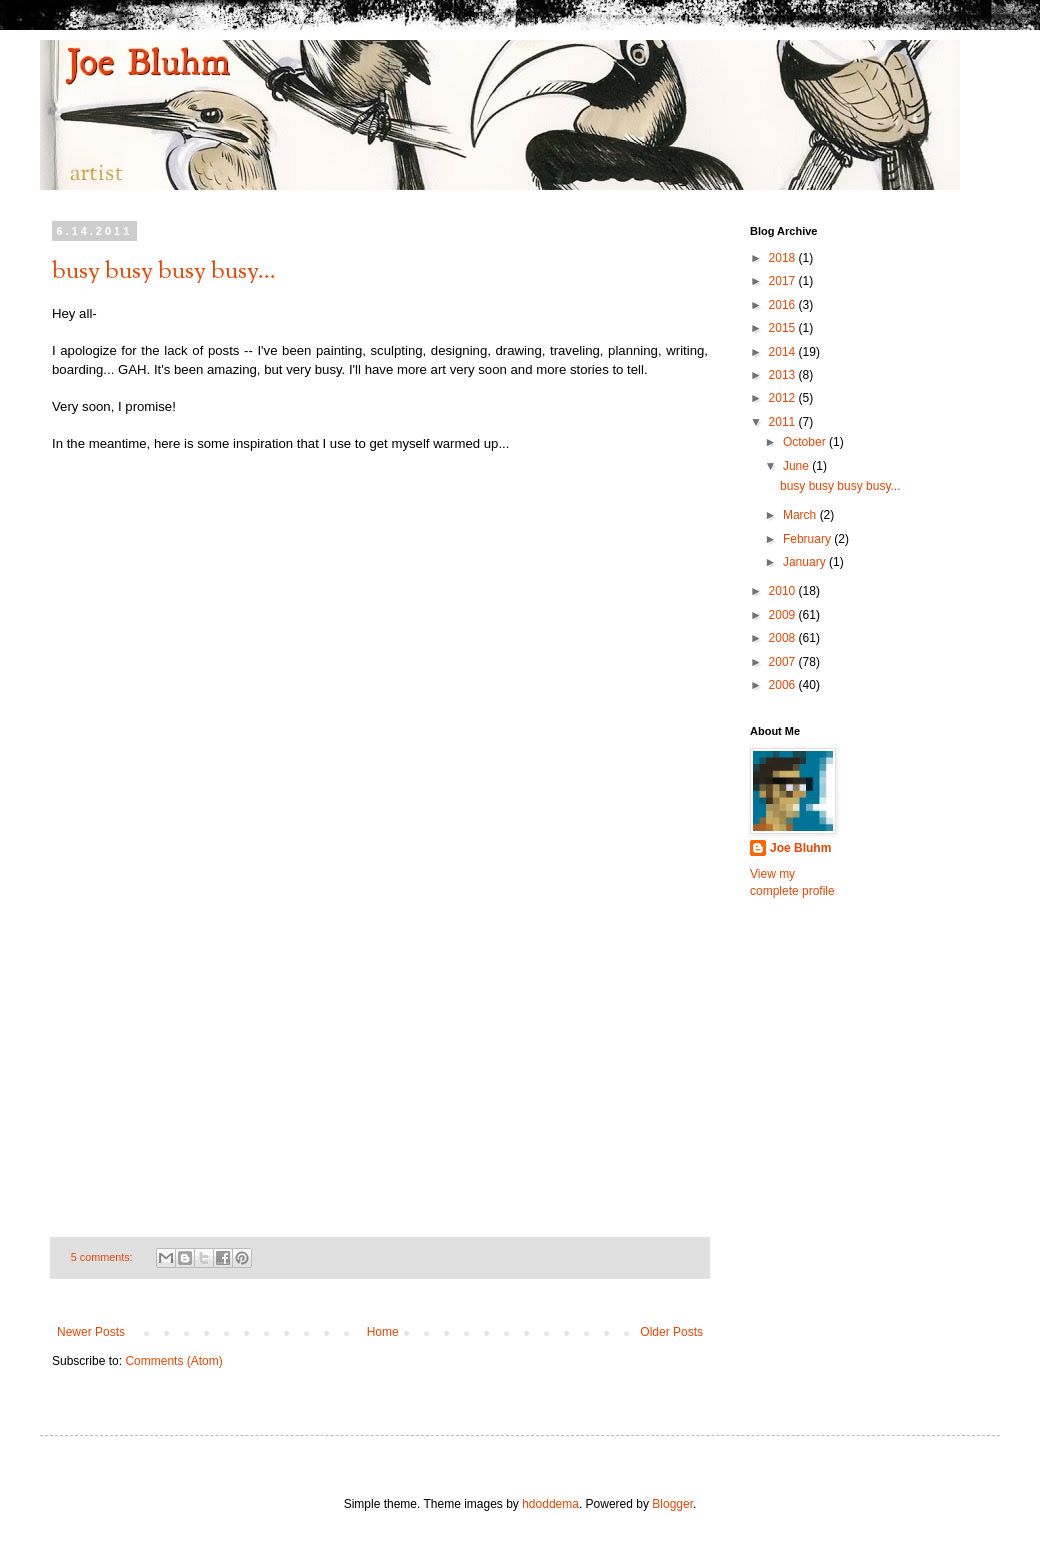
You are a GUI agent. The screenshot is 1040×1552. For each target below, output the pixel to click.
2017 (784, 281)
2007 (784, 662)
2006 (784, 685)
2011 (784, 422)
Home (383, 1332)
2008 (784, 638)
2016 (784, 305)
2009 (784, 615)
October (806, 442)
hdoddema (550, 1504)
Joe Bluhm (800, 848)
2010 (784, 591)
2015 (784, 328)
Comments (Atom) (173, 1361)
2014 (784, 352)
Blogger (672, 1504)
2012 (784, 398)
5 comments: (103, 1257)
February (808, 539)
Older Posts (671, 1332)
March (801, 515)
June (797, 466)
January (806, 562)
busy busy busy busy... (164, 272)
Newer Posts (91, 1332)
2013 (784, 375)
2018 (784, 258)
